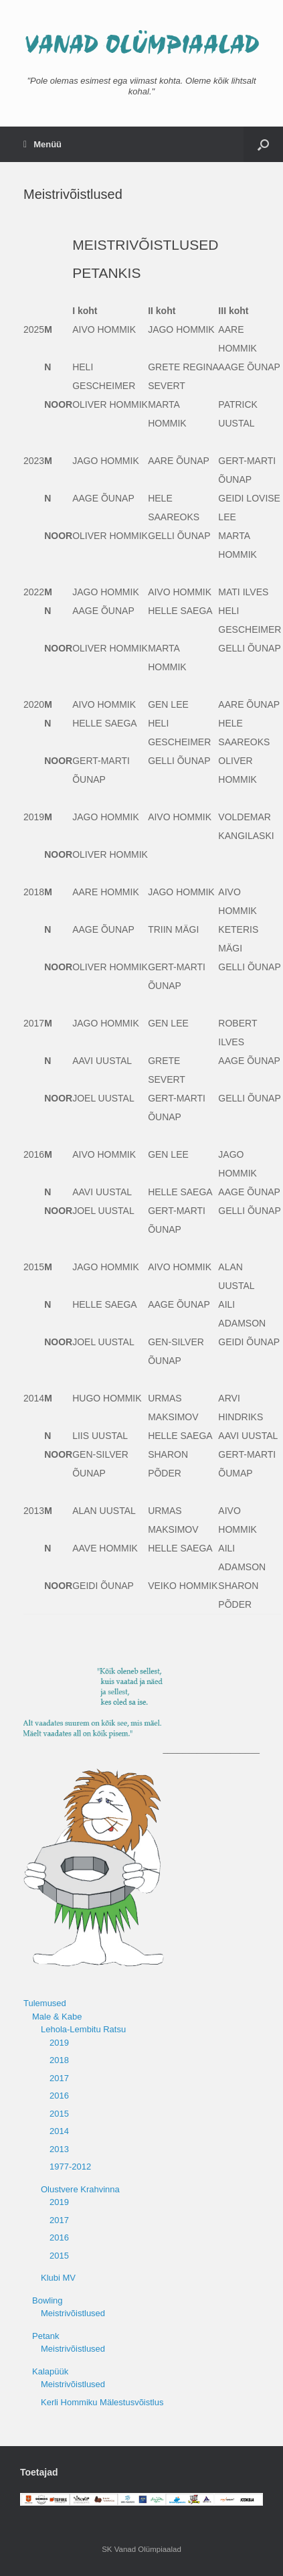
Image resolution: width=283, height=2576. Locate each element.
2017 (59, 2078)
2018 (59, 2060)
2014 (59, 2131)
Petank (45, 2336)
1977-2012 (70, 2167)
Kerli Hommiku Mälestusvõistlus (102, 2402)
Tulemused (44, 2003)
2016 (59, 2096)
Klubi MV (58, 2278)
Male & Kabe (57, 2017)
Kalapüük (50, 2371)
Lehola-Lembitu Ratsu (83, 2029)
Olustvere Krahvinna (80, 2189)
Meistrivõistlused (73, 2313)
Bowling (47, 2300)
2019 (59, 2043)
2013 (59, 2149)
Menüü (42, 144)
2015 (59, 2114)
